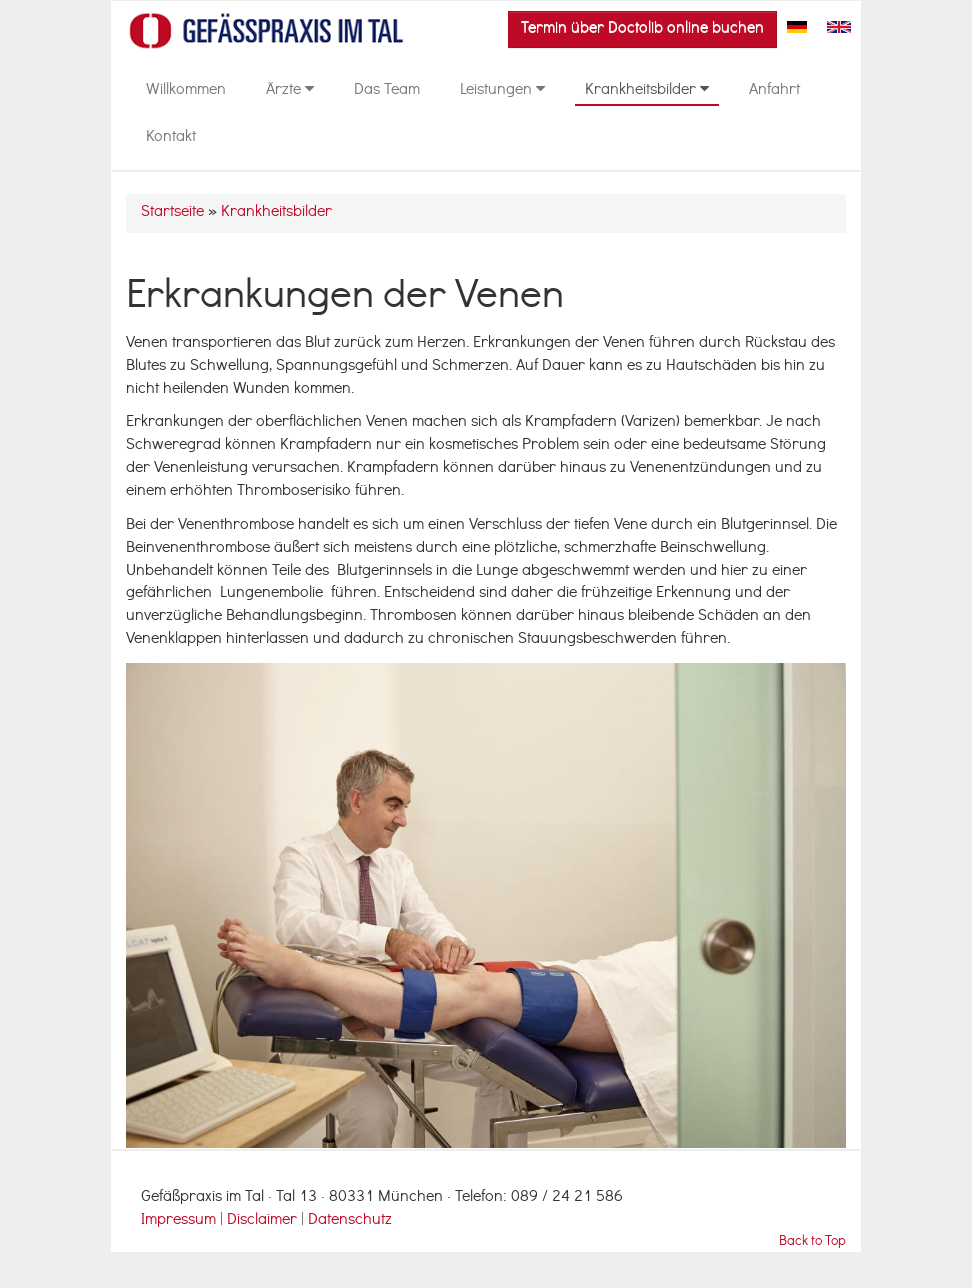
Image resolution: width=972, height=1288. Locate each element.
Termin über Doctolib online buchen (642, 29)
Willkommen (186, 91)
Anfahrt (774, 91)
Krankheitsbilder (647, 91)
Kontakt (171, 138)
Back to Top (812, 1242)
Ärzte (290, 91)
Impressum (178, 1221)
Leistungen (502, 91)
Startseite (172, 213)
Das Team (387, 91)
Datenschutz (350, 1221)
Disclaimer (264, 1221)
